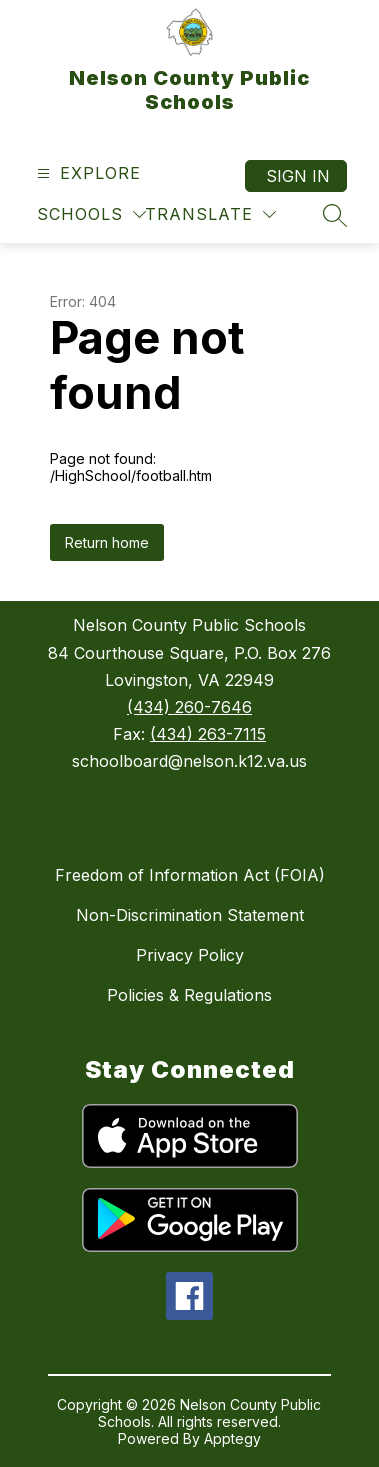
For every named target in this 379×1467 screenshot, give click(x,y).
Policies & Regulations (189, 995)
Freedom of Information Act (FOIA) (190, 875)
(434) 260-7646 (189, 707)
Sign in (298, 176)
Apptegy (232, 1438)
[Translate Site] (210, 214)
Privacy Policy (190, 955)
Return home (107, 542)
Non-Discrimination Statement (190, 915)
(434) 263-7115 (208, 734)
